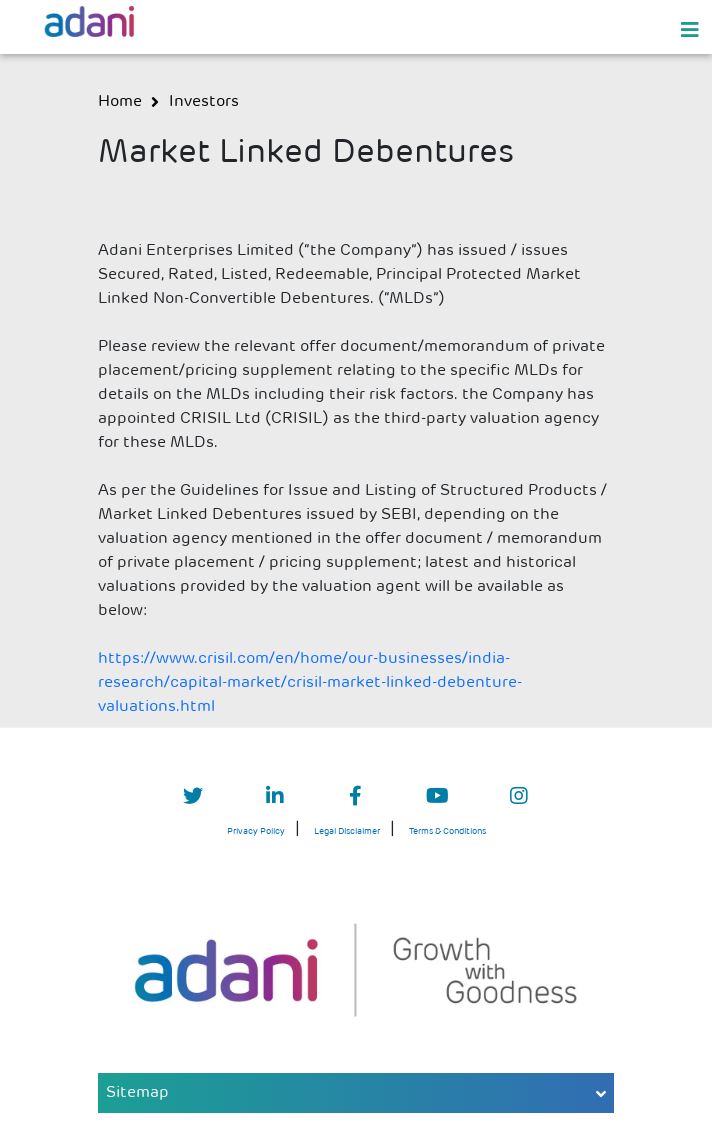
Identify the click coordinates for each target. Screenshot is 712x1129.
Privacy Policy (256, 831)
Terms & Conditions (447, 831)
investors (204, 102)
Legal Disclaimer (347, 831)
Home (120, 102)
